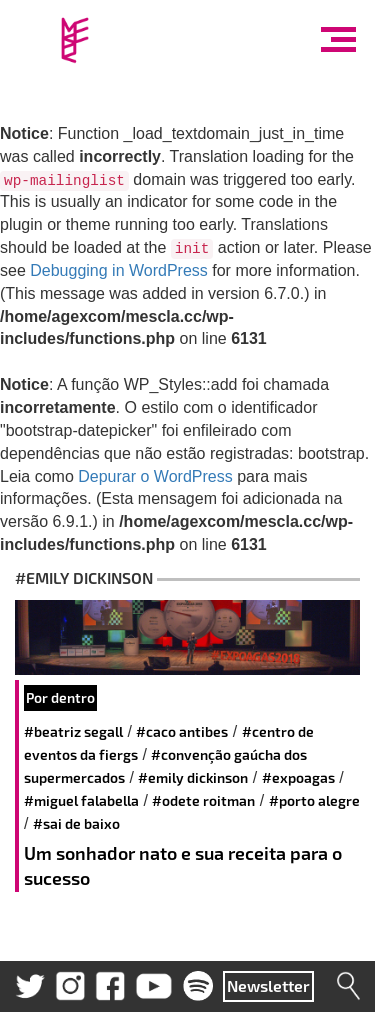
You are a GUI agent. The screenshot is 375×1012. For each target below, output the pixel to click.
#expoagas (298, 777)
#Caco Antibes (182, 731)
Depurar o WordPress (155, 476)
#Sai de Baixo (76, 823)
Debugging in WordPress (119, 270)
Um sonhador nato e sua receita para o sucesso (183, 866)
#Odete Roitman (203, 800)
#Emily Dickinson (193, 777)
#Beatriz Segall (73, 731)
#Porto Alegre (314, 800)
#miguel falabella (81, 800)
